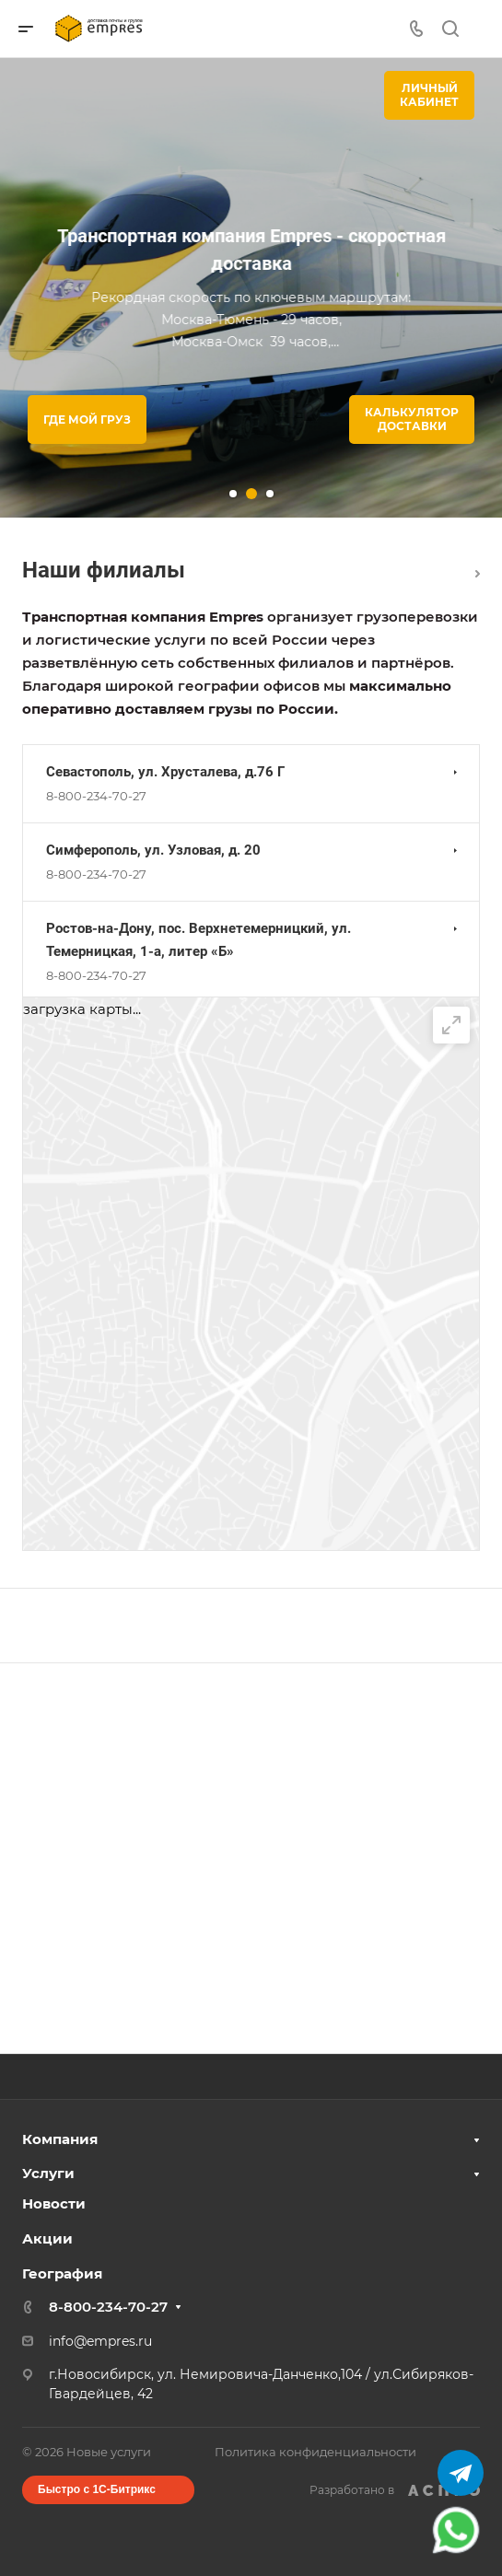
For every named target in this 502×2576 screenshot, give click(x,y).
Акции (47, 2238)
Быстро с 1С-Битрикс (97, 2489)
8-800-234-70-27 (96, 795)
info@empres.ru (100, 2341)
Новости (54, 2203)
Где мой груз (87, 419)
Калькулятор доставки (412, 419)
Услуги (48, 2173)
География (62, 2273)
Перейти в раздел (477, 573)
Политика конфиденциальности (315, 2451)
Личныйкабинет (429, 95)
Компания (60, 2139)
